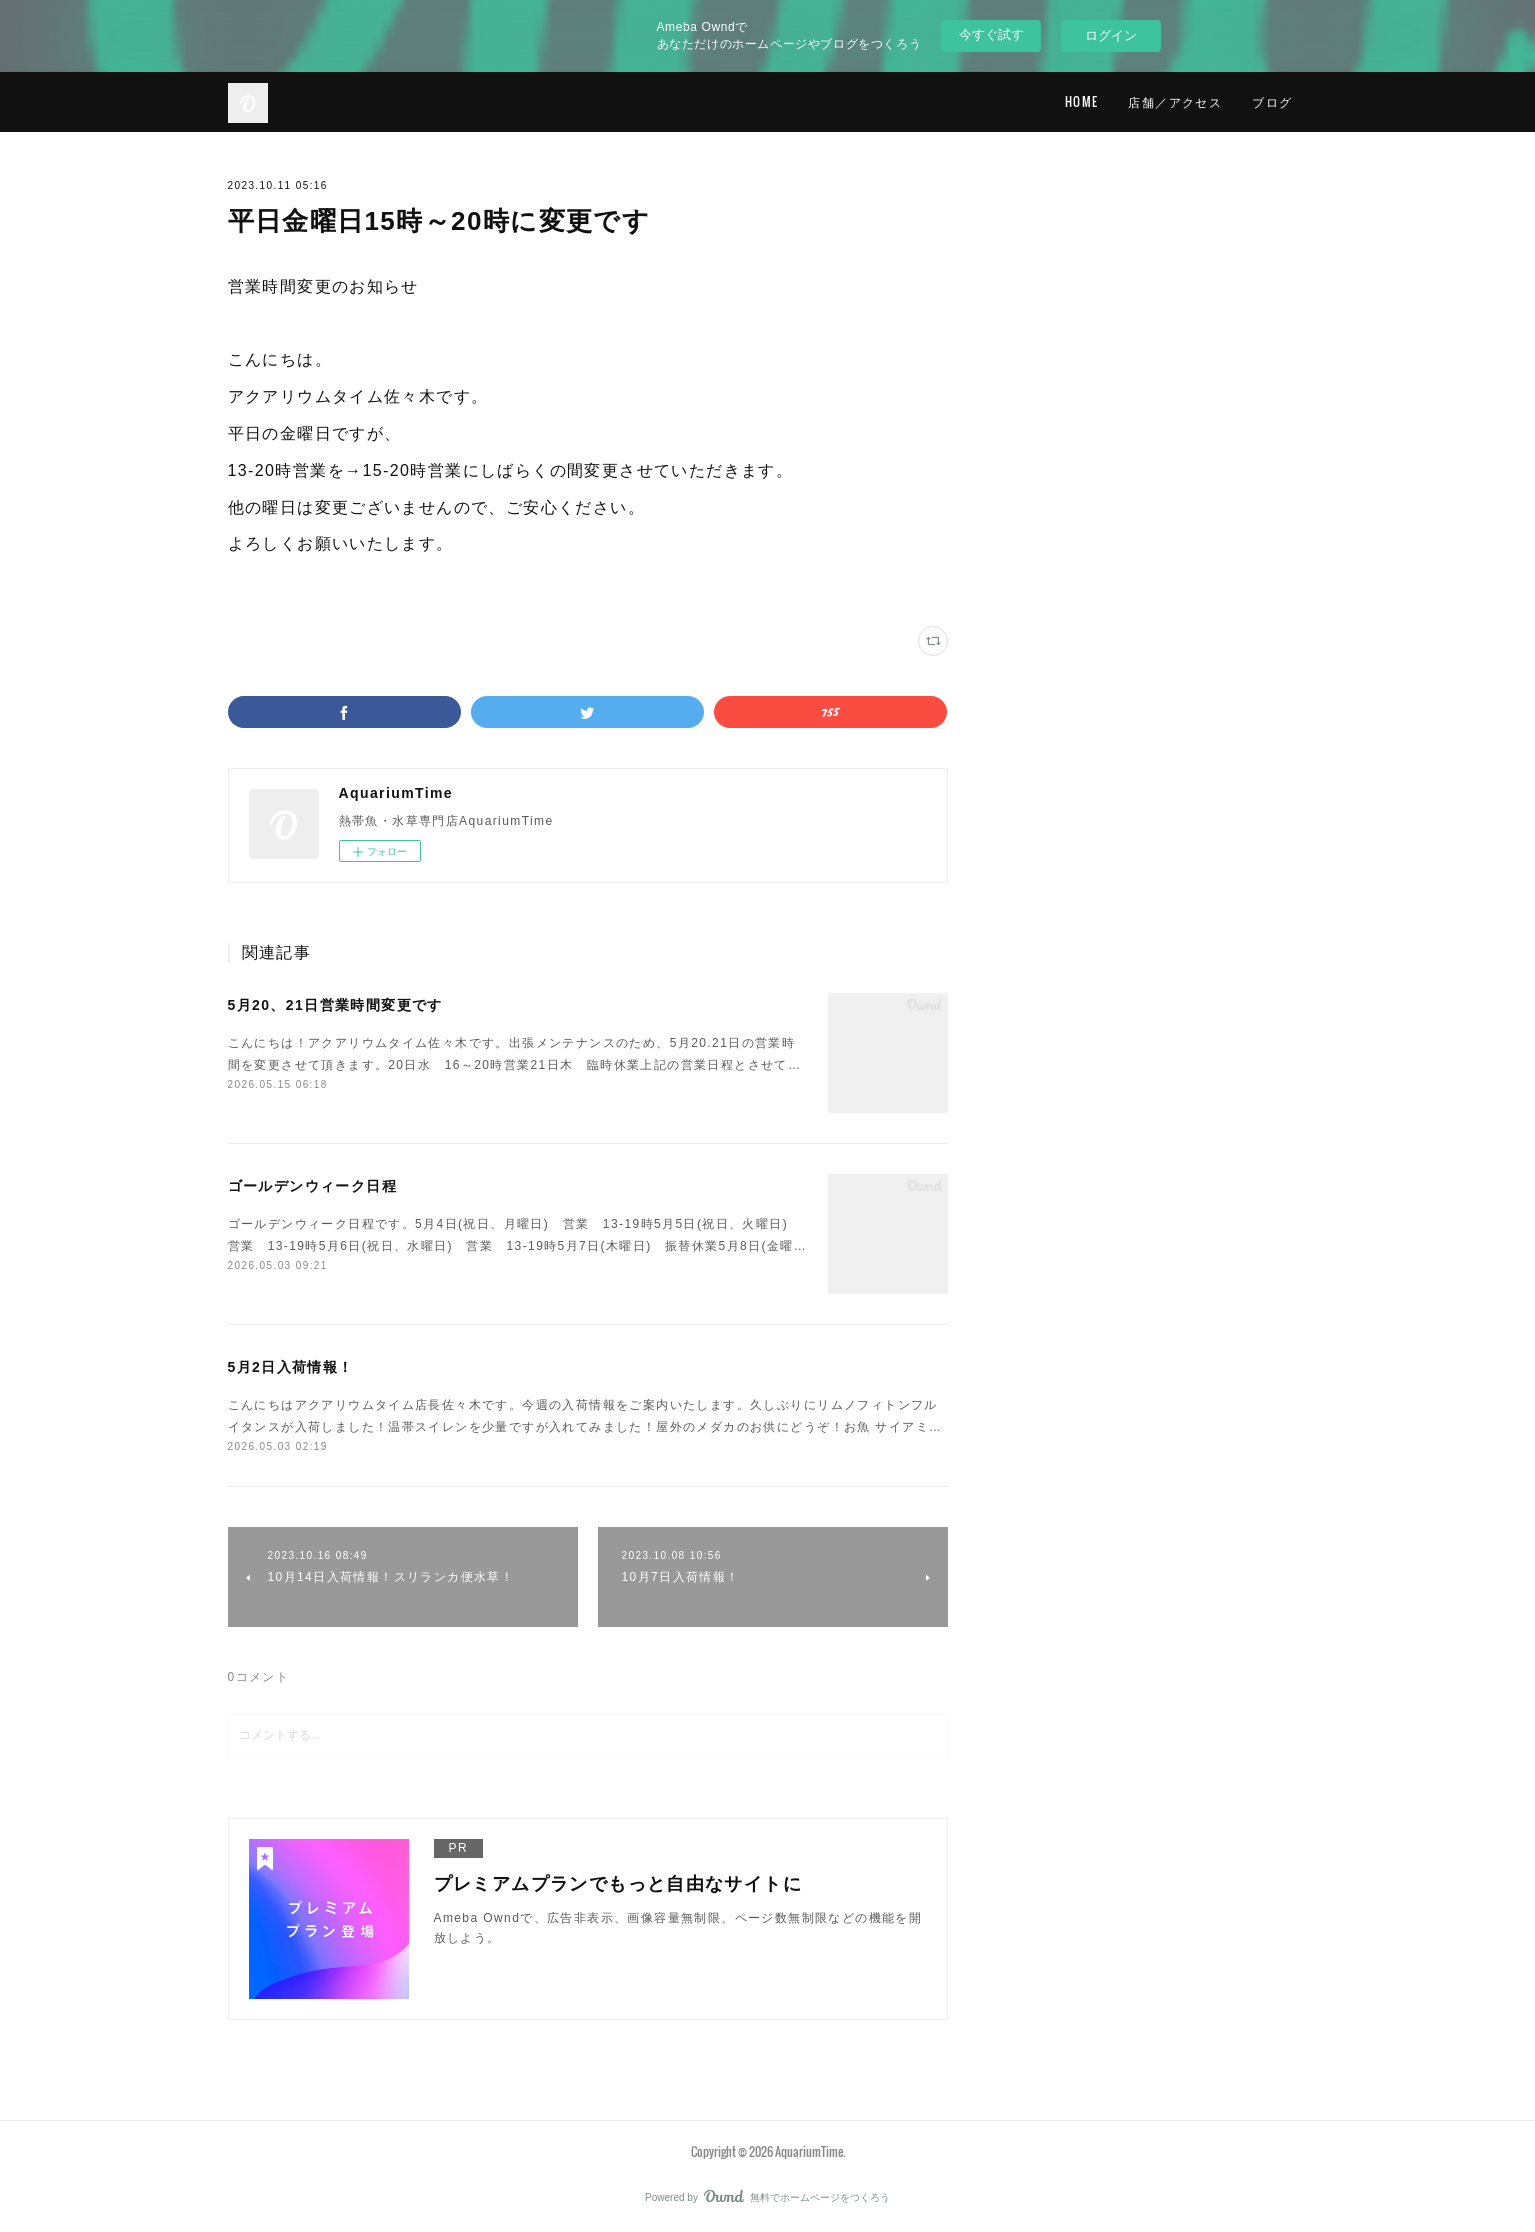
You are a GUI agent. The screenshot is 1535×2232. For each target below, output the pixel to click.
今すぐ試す (991, 34)
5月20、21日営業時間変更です (335, 1005)
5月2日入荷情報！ (291, 1367)
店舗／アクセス (1175, 101)
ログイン (1111, 35)
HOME (1082, 101)
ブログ (1272, 101)
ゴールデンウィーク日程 (312, 1186)
